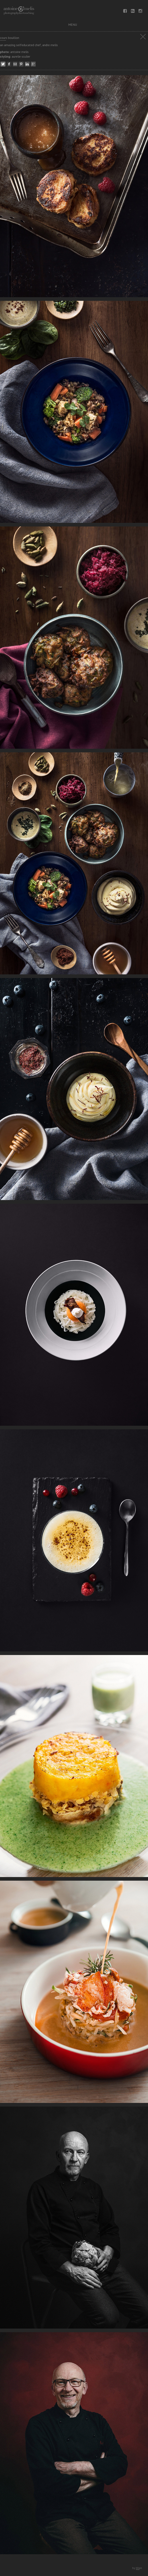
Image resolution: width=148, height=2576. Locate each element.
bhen (139, 2568)
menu (72, 25)
